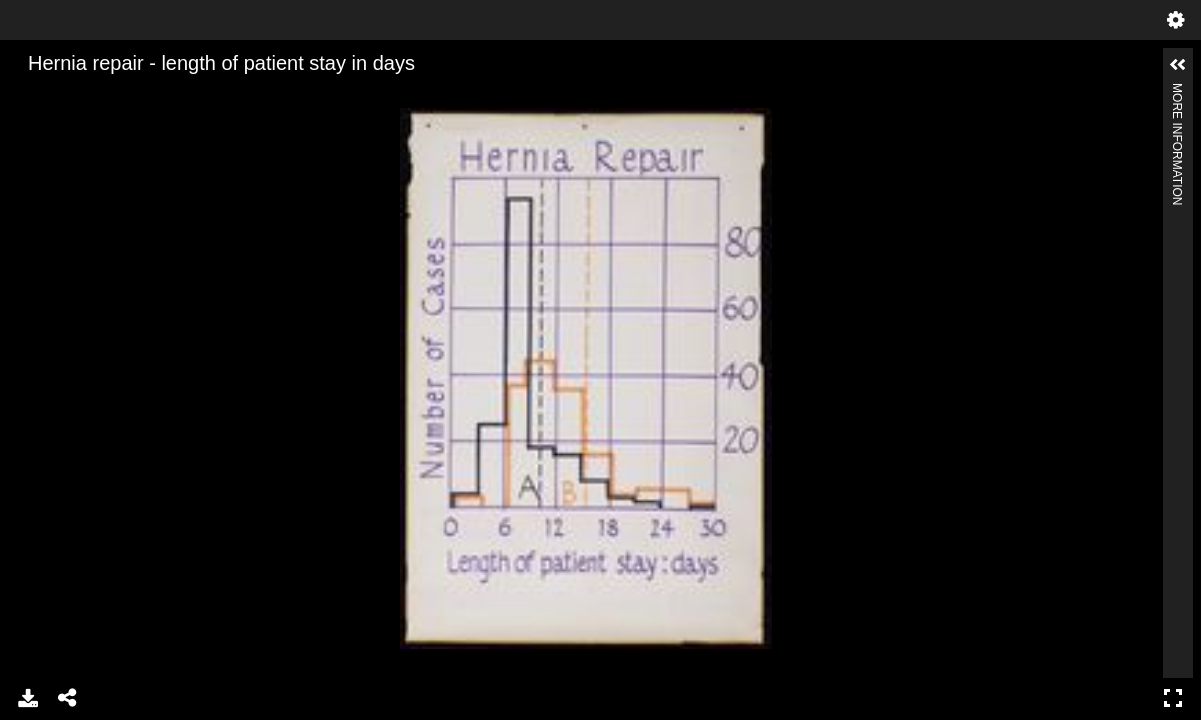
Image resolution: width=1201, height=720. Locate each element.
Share (68, 698)
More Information (1177, 91)
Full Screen (1173, 698)
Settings (1176, 20)
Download (28, 698)
